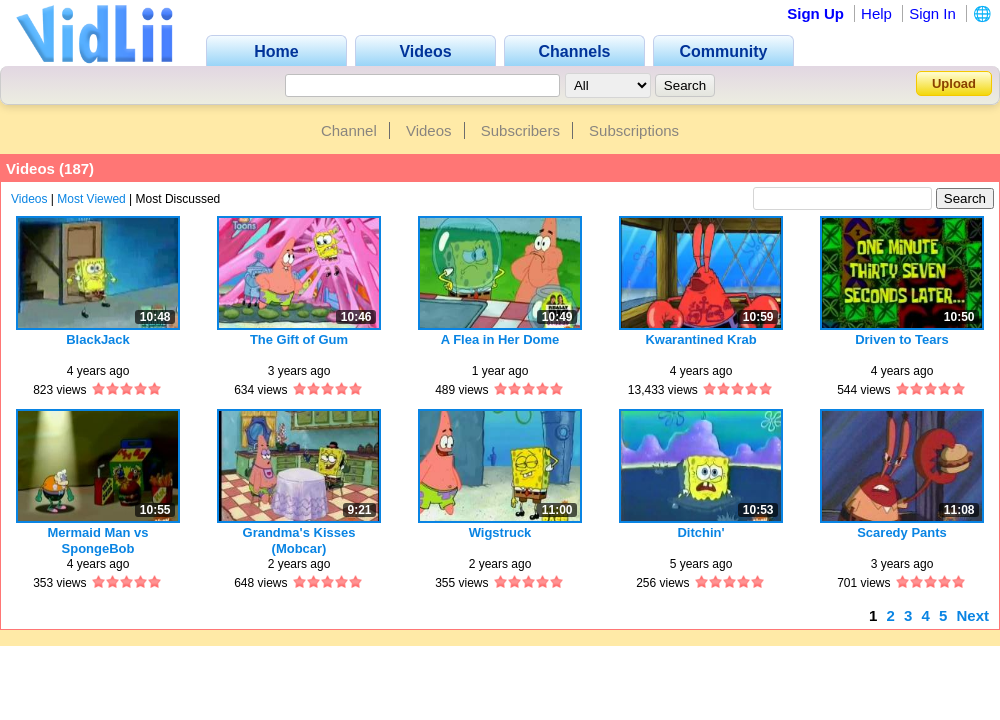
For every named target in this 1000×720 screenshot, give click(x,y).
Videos (429, 130)
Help (876, 13)
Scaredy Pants (902, 532)
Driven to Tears (902, 339)
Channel (349, 130)
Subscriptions (634, 130)
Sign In (932, 13)
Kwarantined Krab (700, 339)
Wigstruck (500, 532)
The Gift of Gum (299, 339)
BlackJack (98, 339)
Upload (954, 83)
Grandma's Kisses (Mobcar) (299, 540)
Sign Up (815, 13)
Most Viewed (91, 199)
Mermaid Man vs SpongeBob (97, 540)
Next (972, 615)
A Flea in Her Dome (500, 339)
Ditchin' (700, 532)
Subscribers (520, 130)
